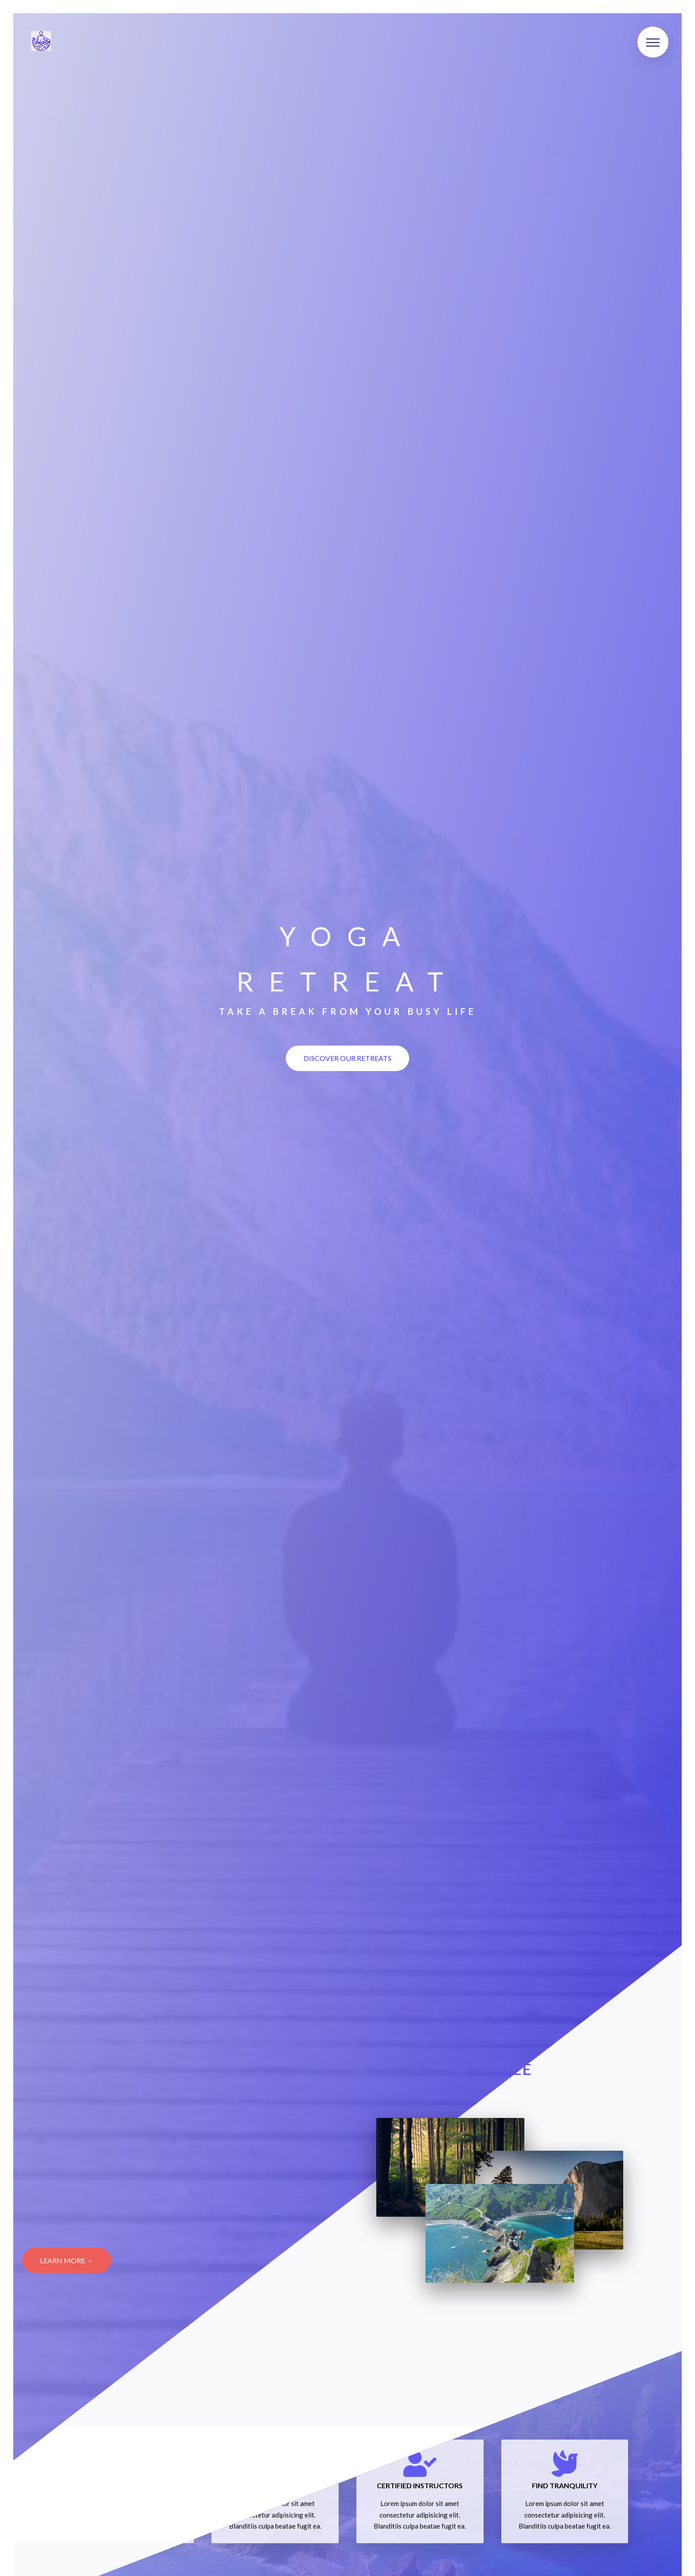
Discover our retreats (347, 1058)
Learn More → (67, 2260)
